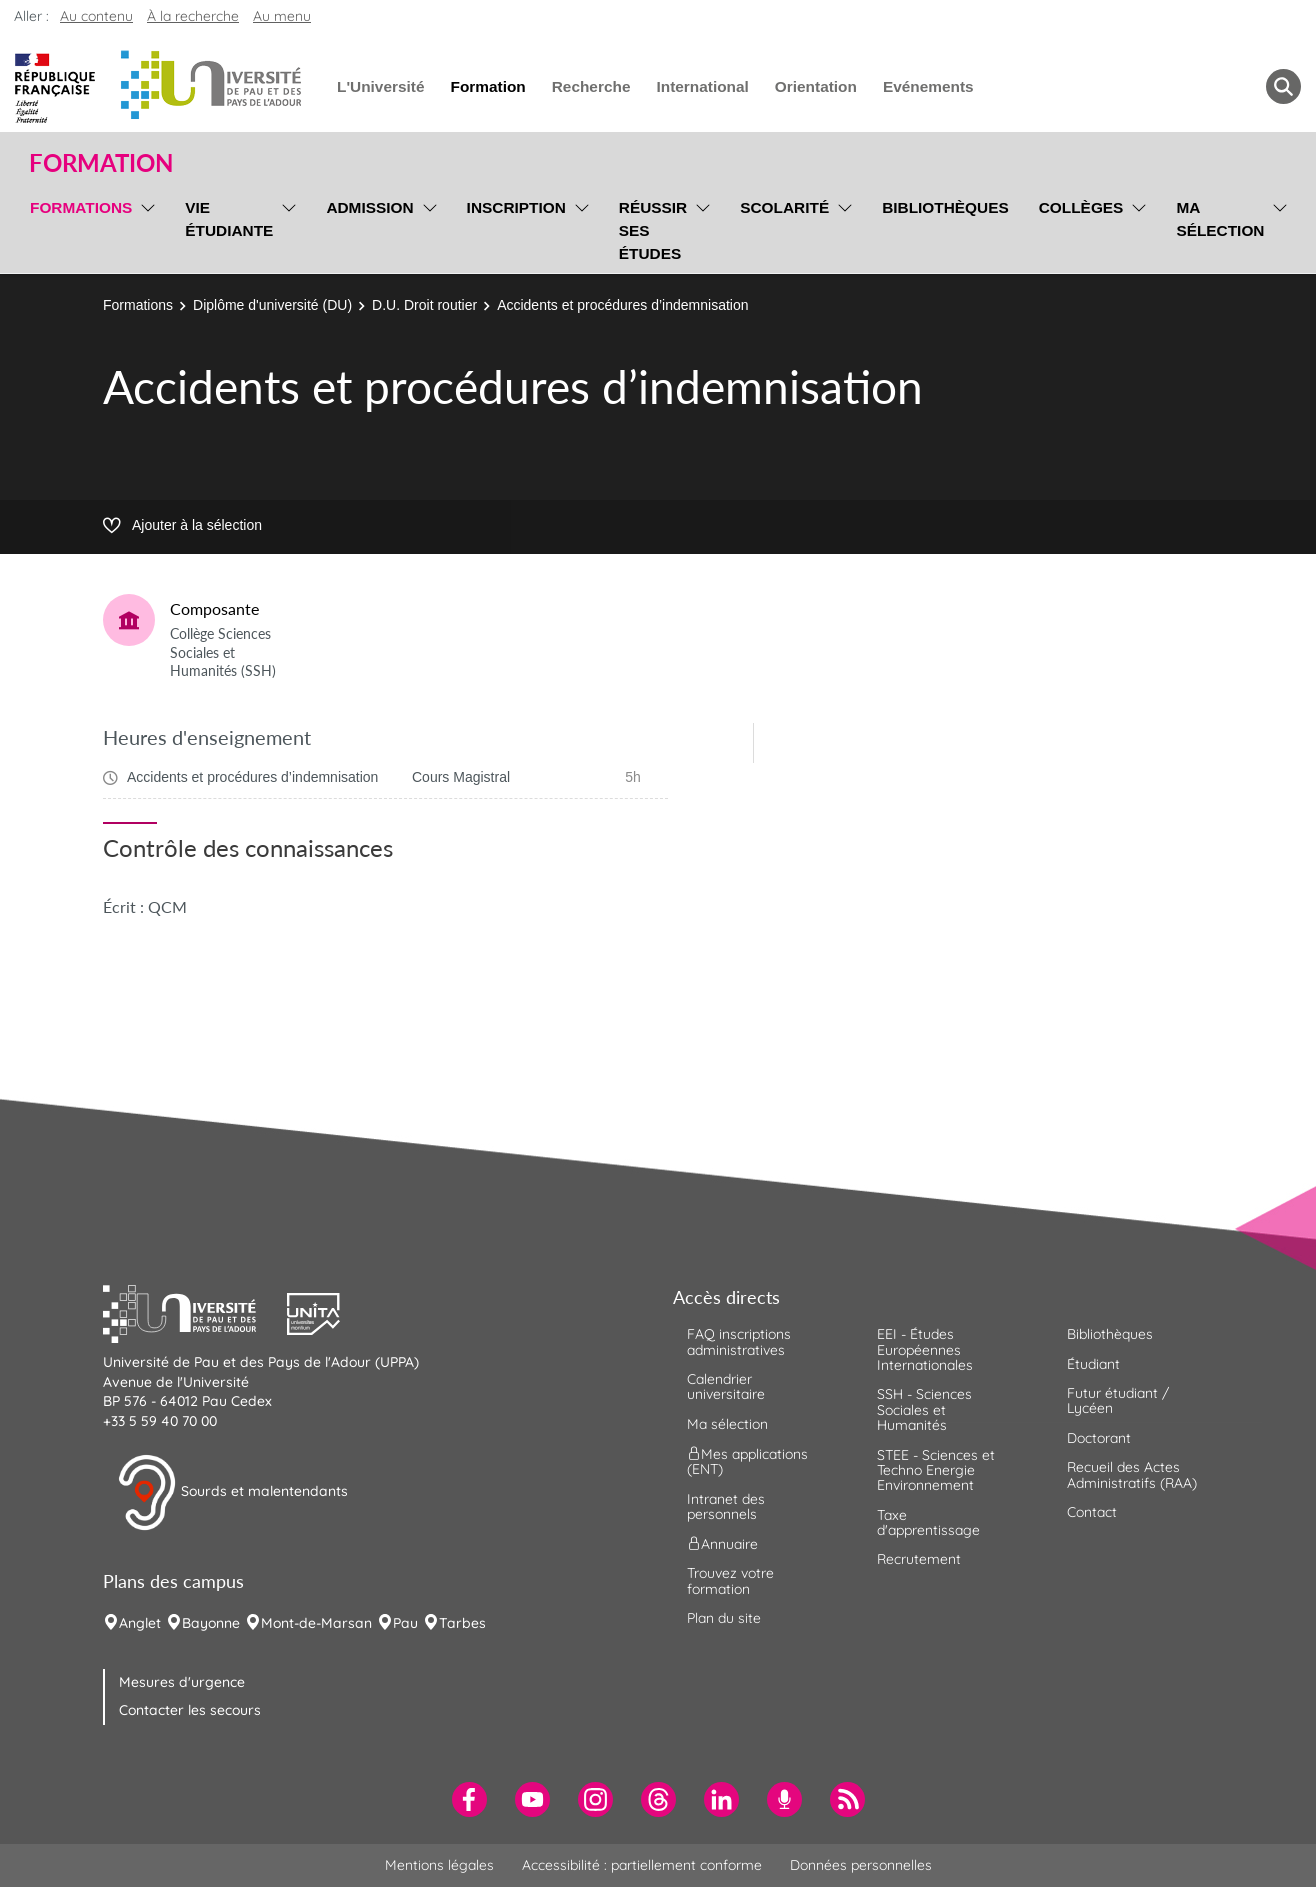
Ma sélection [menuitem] (1220, 219)
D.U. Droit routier (424, 305)
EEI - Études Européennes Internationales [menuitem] (925, 1349)
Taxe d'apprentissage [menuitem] (928, 1522)
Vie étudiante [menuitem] (229, 219)
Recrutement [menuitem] (919, 1559)
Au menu (282, 16)
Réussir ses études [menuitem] (653, 230)
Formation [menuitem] (487, 86)
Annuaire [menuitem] (722, 1544)
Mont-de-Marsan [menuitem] (316, 1623)
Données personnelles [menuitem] (861, 1865)
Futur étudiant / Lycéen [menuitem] (1118, 1400)
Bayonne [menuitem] (211, 1623)
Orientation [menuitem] (816, 86)
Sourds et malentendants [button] (232, 1493)
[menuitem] (469, 1799)
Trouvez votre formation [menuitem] (730, 1580)
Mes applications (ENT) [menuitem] (747, 1461)
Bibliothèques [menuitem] (945, 207)
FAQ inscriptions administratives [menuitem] (739, 1341)
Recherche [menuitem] (591, 86)
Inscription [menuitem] (516, 207)
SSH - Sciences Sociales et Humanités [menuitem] (924, 1409)
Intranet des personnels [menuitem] (726, 1506)
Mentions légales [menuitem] (439, 1865)
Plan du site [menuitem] (724, 1618)
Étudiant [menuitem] (1093, 1364)
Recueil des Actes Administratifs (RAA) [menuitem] (1132, 1474)
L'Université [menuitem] (380, 86)
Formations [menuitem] (81, 207)
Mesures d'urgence (182, 1682)
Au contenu (96, 16)
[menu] (144, 228)
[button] (195, 1312)
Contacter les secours (190, 1710)
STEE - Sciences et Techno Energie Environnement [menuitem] (936, 1470)
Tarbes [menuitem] (462, 1623)
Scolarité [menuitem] (784, 207)
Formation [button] (101, 163)
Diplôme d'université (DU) (272, 305)
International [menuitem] (702, 86)
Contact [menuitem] (1092, 1512)
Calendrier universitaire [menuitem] (726, 1386)
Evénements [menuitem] (928, 86)
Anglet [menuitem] (140, 1623)
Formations (138, 305)
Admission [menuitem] (369, 207)
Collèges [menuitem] (1081, 207)
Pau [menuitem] (405, 1623)
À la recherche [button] (193, 16)
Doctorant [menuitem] (1099, 1438)
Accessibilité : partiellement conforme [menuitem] (642, 1865)
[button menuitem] (1283, 86)
